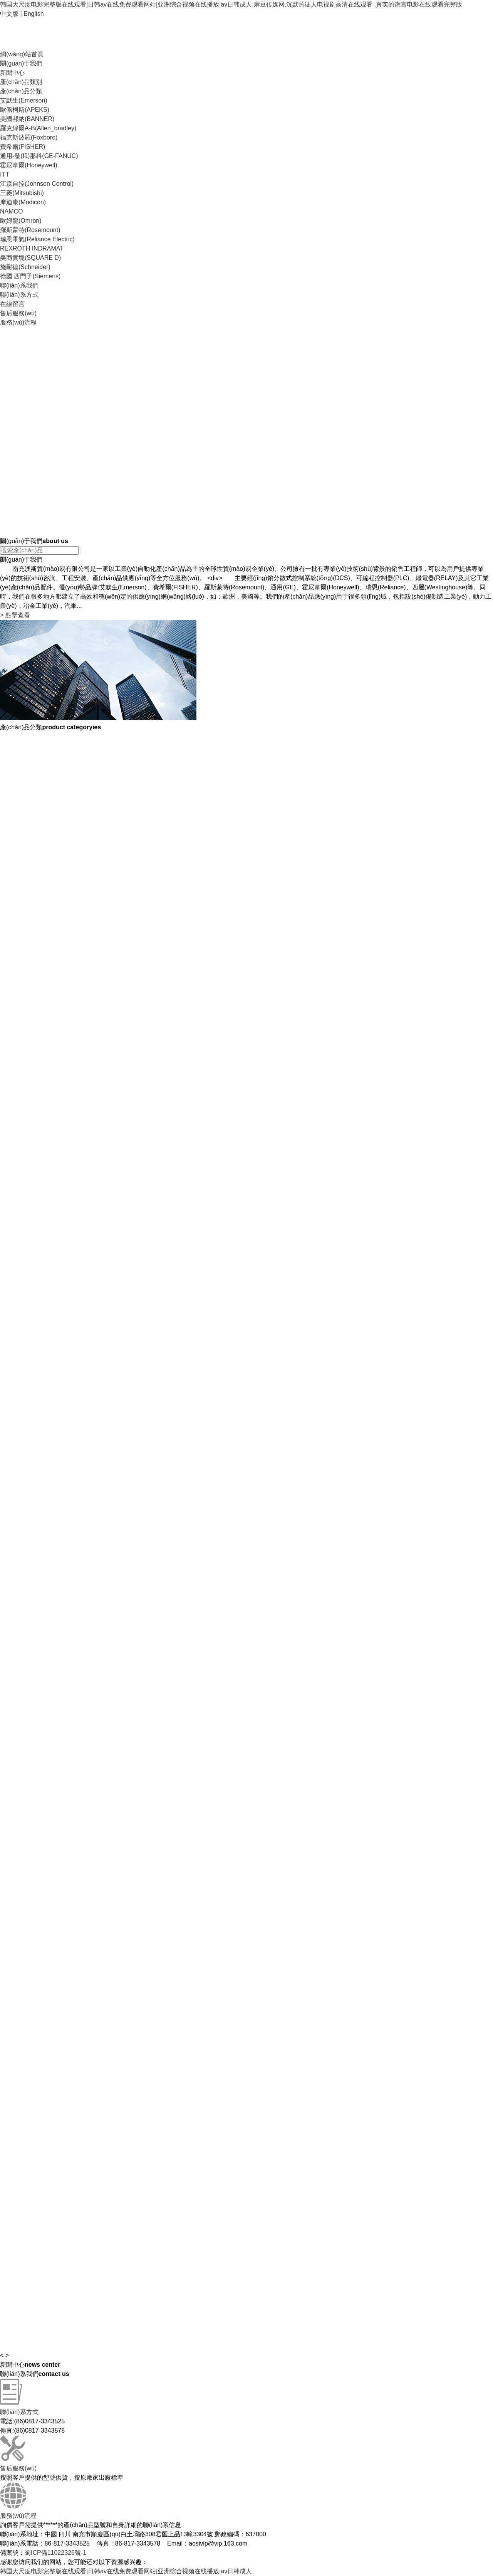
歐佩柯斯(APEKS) (24, 109)
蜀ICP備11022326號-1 (55, 2552)
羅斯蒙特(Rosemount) (30, 230)
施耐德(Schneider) (25, 267)
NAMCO (11, 211)
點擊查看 (15, 615)
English (33, 13)
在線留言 (12, 304)
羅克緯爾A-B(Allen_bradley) (38, 128)
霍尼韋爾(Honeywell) (28, 165)
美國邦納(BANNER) (27, 119)
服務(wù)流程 (18, 322)
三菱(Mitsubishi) (22, 193)
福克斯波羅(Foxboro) (28, 137)
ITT (4, 174)
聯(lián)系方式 (19, 294)
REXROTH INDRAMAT (32, 248)
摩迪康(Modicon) (23, 202)
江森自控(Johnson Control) (37, 183)
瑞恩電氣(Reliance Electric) (37, 239)
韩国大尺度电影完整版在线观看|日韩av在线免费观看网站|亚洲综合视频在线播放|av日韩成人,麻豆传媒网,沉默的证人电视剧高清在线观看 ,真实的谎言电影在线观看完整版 (231, 4)
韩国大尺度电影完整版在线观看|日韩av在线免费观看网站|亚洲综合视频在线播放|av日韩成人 (126, 2571)
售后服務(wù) (18, 313)
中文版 (9, 13)
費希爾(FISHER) (22, 146)
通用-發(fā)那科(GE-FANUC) (39, 156)
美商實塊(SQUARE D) (30, 257)
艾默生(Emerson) (23, 100)
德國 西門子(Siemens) (30, 276)
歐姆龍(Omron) (21, 220)
